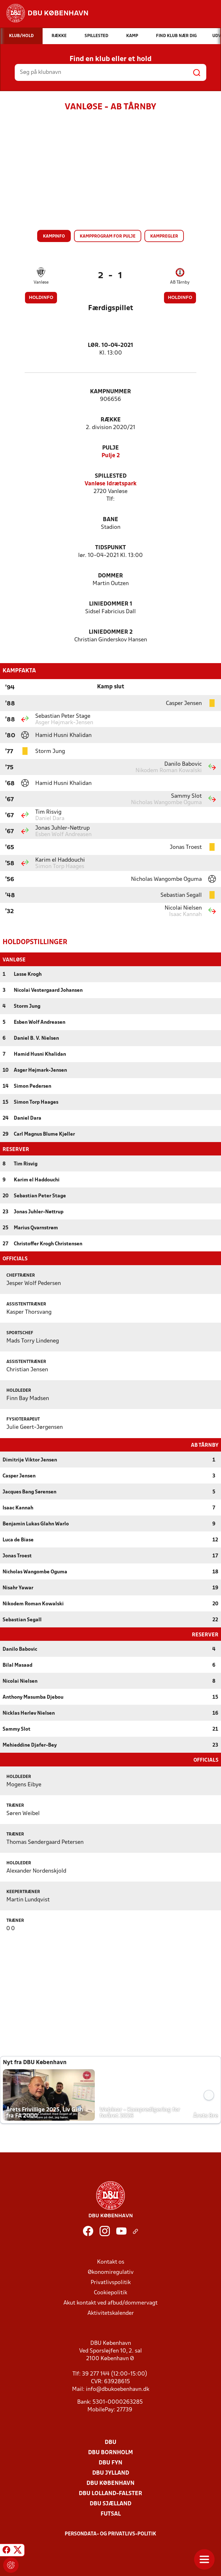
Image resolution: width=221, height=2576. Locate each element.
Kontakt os (110, 2261)
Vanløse (41, 282)
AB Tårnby (180, 282)
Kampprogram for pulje (107, 236)
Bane (110, 519)
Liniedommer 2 (111, 632)
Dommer (110, 576)
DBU (110, 2442)
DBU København (110, 2483)
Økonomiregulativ (111, 2272)
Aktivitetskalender (110, 2312)
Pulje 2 (111, 455)
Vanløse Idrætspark (110, 484)
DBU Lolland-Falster (110, 2493)
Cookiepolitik (110, 2292)
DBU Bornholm (110, 2452)
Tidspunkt (110, 548)
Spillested (111, 476)
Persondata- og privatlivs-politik (110, 2533)
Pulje (110, 448)
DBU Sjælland (110, 2503)
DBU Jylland (110, 2472)
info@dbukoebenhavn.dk (117, 2389)
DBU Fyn (110, 2462)
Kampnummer (110, 392)
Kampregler (164, 236)
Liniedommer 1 (110, 604)
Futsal (111, 2513)
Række (111, 420)
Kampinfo (54, 236)
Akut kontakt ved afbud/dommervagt (110, 2302)
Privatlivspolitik (111, 2282)
